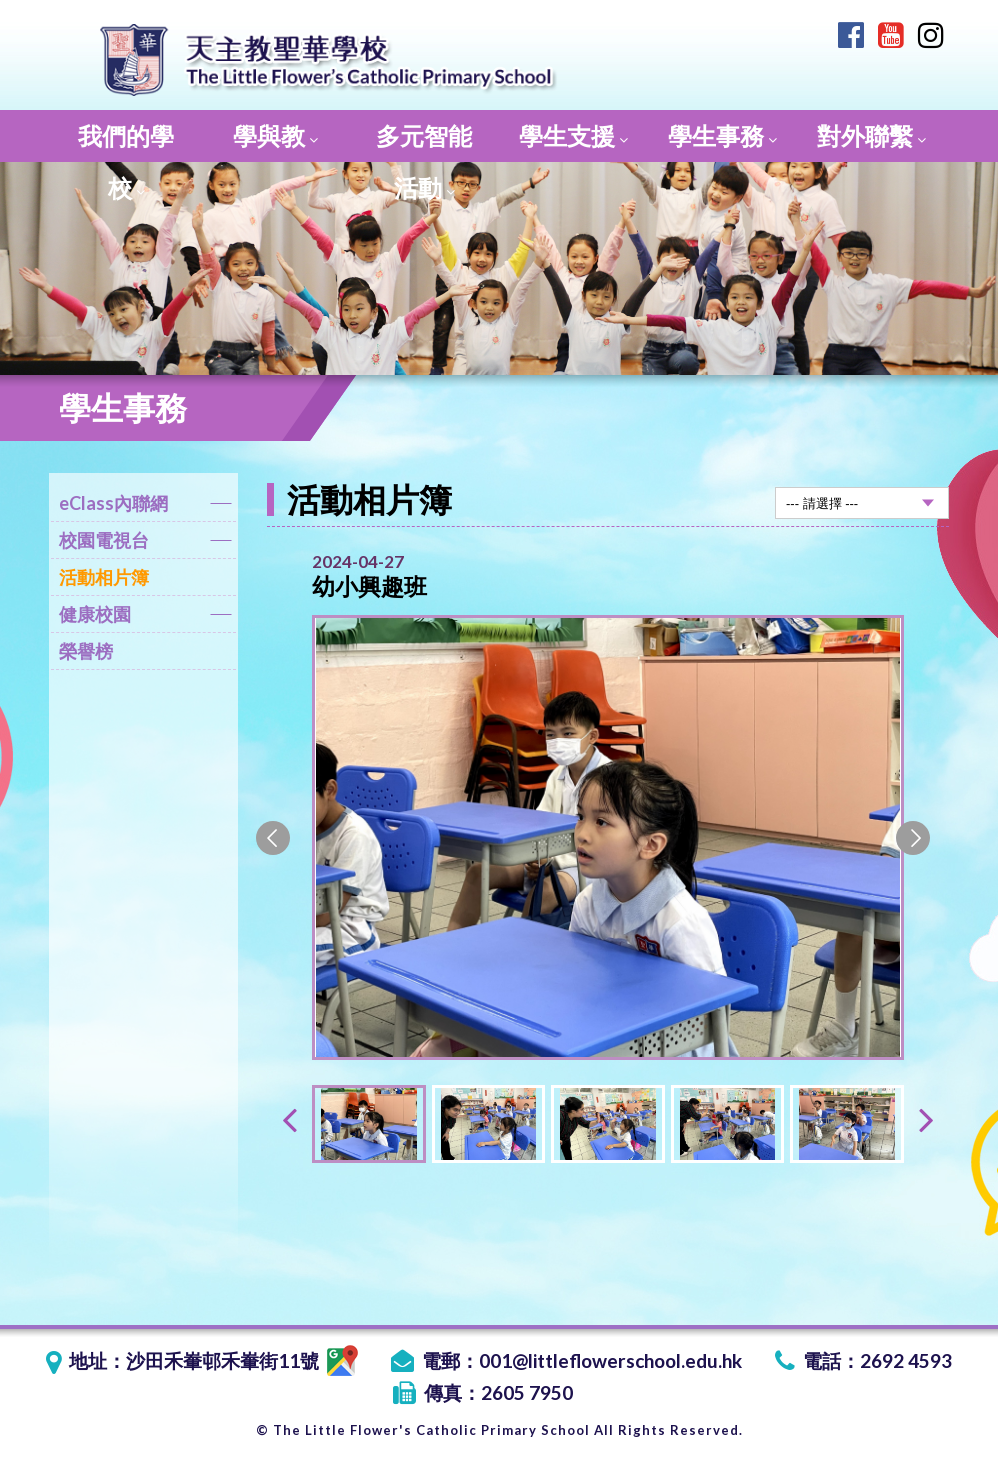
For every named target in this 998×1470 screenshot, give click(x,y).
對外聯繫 (871, 135)
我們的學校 (126, 141)
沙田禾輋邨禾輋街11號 (242, 1360)
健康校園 (145, 617)
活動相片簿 (104, 577)
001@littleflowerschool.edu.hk (610, 1360)
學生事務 (722, 135)
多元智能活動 (424, 141)
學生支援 (573, 135)
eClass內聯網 (145, 506)
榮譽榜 (86, 651)
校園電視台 (145, 543)
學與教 (275, 135)
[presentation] (289, 1118)
